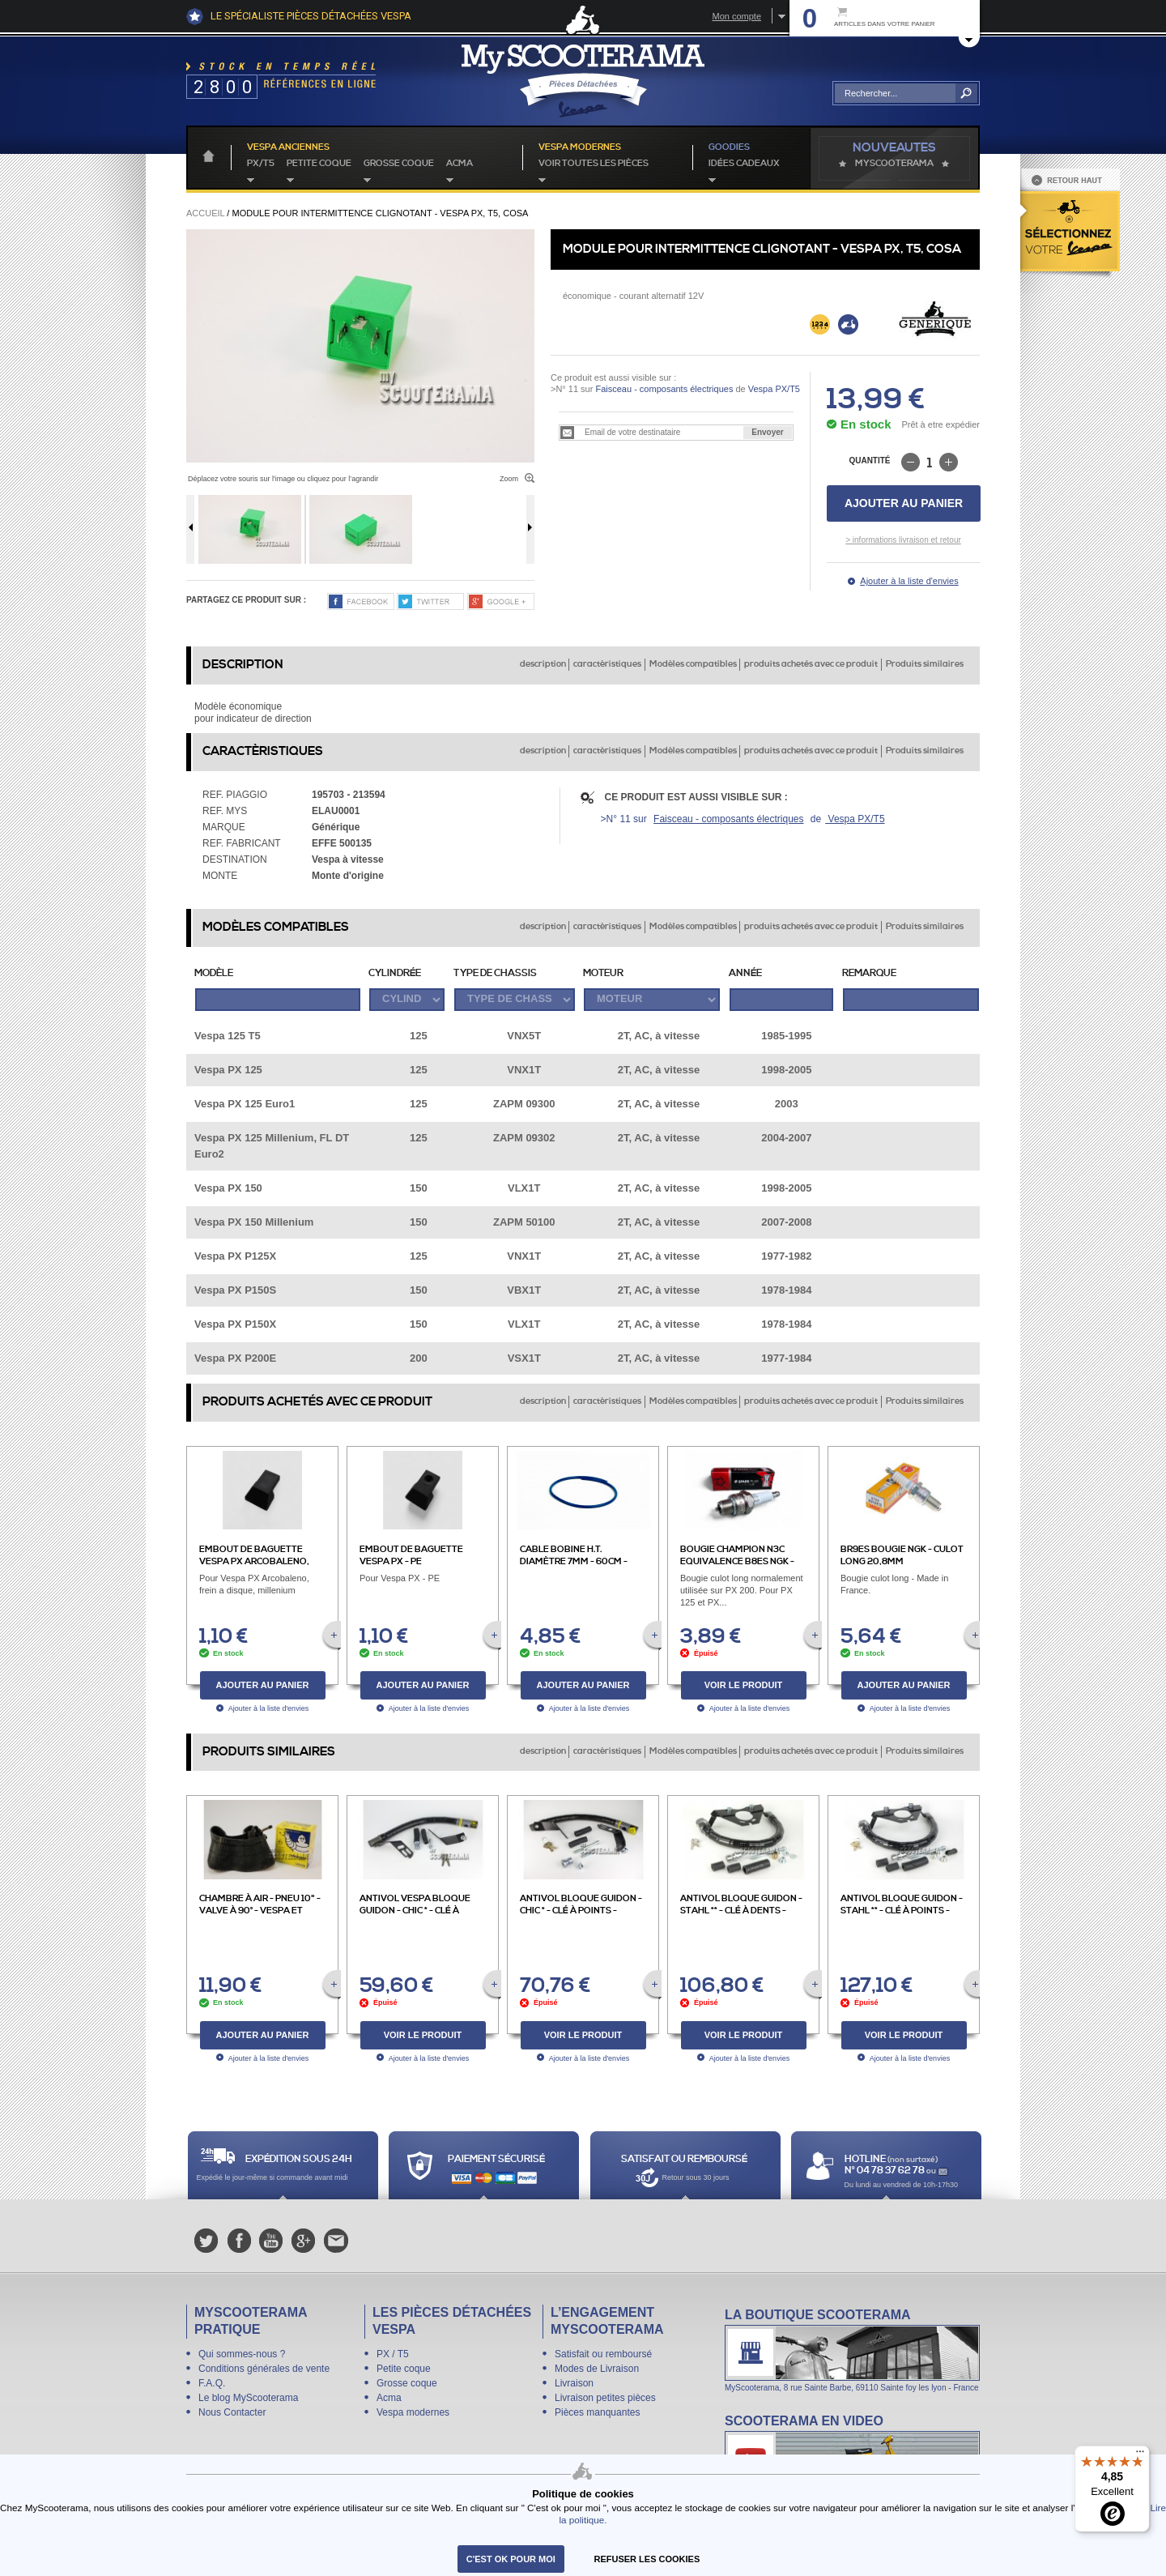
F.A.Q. (211, 2383)
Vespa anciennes (288, 147)
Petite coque (319, 163)
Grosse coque (399, 163)
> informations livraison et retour (903, 539)
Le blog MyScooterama (248, 2397)
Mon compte (736, 16)
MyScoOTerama (894, 163)
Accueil (205, 213)
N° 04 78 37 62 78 (885, 2170)
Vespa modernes (413, 2412)
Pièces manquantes (597, 2412)
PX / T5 (393, 2354)
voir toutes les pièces (593, 163)
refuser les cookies (647, 2559)
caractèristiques (607, 664)
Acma (459, 163)
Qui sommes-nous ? (241, 2354)
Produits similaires (925, 664)
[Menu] (1140, 2455)
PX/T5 (260, 163)
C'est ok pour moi (510, 2559)
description (543, 664)
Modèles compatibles (693, 664)
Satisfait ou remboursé (603, 2354)
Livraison (574, 2383)
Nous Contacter (232, 2412)
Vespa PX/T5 (773, 389)
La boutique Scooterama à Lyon (852, 2350)
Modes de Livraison (597, 2368)
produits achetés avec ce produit (811, 664)
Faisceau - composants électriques (664, 389)
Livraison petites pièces (605, 2397)
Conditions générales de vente (264, 2368)
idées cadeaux (744, 163)
